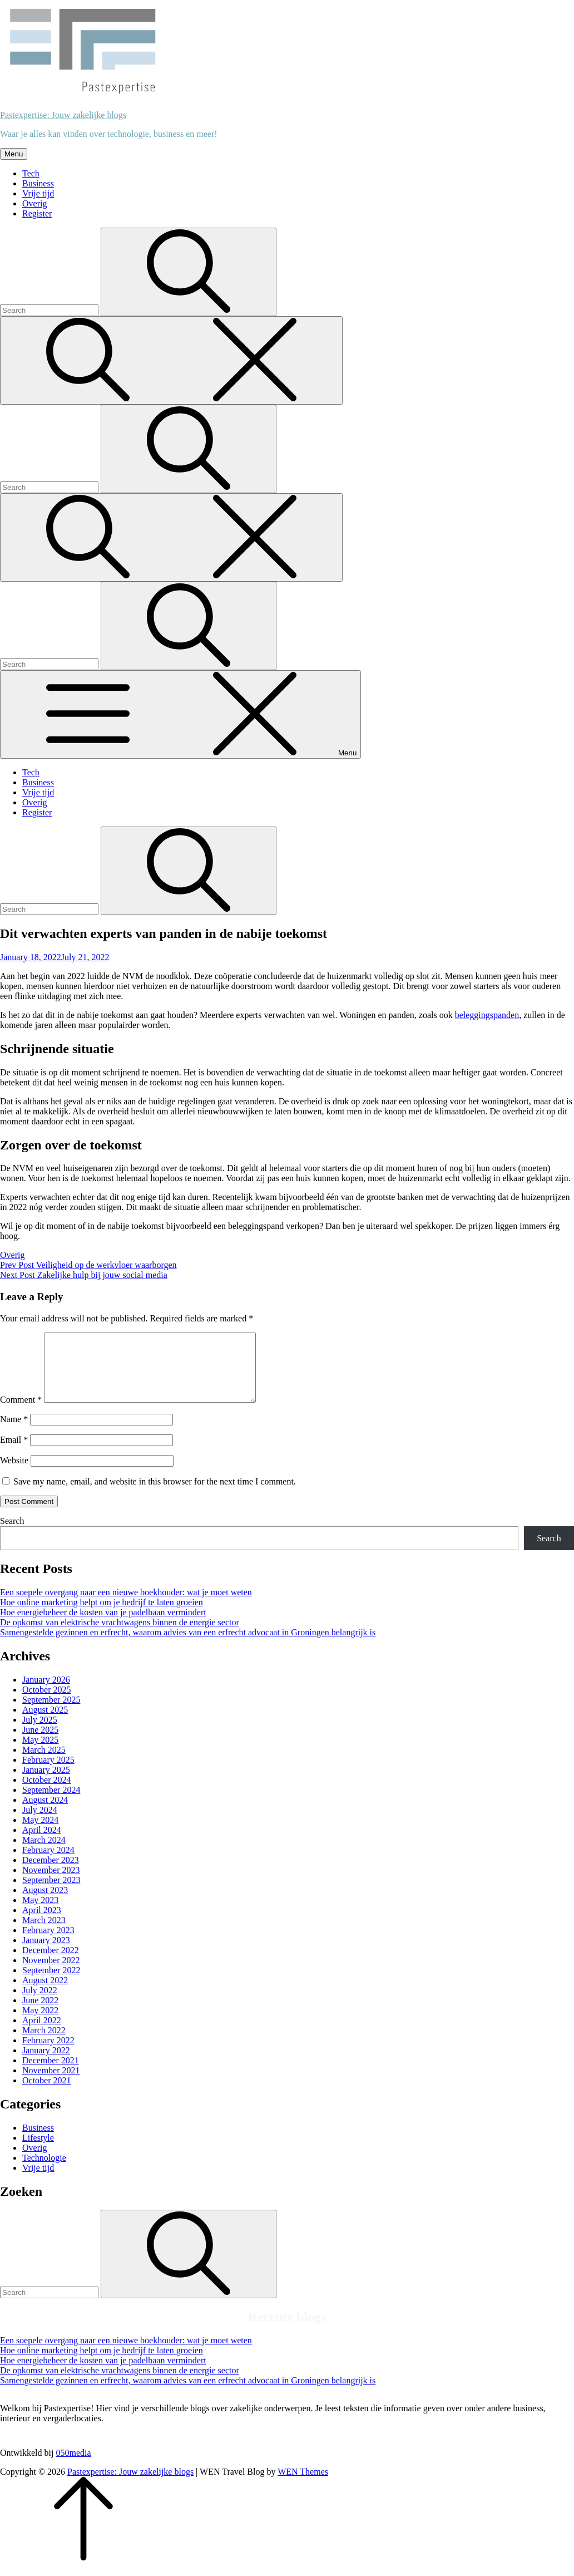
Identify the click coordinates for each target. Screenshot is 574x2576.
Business (38, 183)
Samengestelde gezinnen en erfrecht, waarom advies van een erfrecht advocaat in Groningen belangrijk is (187, 1645)
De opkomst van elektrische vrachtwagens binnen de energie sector (119, 1635)
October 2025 (46, 1703)
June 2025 (40, 1743)
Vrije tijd (38, 193)
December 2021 (50, 2073)
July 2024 (39, 1823)
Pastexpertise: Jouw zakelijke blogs (63, 115)
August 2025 (45, 1723)
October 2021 (46, 2093)
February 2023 (48, 1943)
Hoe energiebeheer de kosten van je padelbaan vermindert (103, 1625)
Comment (21, 1413)
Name (14, 1432)
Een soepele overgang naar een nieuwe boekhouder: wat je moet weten (126, 1605)
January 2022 (46, 2063)
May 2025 (40, 1753)
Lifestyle (38, 2151)
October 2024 (46, 1793)
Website (14, 1473)
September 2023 (51, 1893)
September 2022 (51, 1983)
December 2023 (50, 1873)
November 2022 (51, 1973)
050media (73, 2466)
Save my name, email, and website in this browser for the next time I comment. (154, 1495)
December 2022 (50, 1963)
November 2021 (51, 2083)
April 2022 (41, 2033)
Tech (30, 173)
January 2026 (46, 1693)
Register (37, 213)
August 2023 (45, 1903)
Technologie (44, 2171)
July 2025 (39, 1733)
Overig (34, 203)
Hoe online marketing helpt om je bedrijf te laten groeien (101, 1615)
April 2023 (41, 1923)
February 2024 (48, 1863)
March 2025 (44, 1763)
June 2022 (40, 2013)
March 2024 (44, 1853)
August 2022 (45, 1993)
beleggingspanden (487, 1015)
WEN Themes (303, 2485)
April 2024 (41, 1843)
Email (14, 1453)
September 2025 (51, 1713)
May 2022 (40, 2023)
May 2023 (40, 1913)
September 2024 (51, 1803)
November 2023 (51, 1883)
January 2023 (46, 1953)
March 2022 (44, 2043)
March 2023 (44, 1933)
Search (12, 1534)
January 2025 (46, 1783)
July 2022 (39, 2003)
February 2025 (48, 1773)
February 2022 (48, 2053)
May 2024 (40, 1833)
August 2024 (45, 1813)
